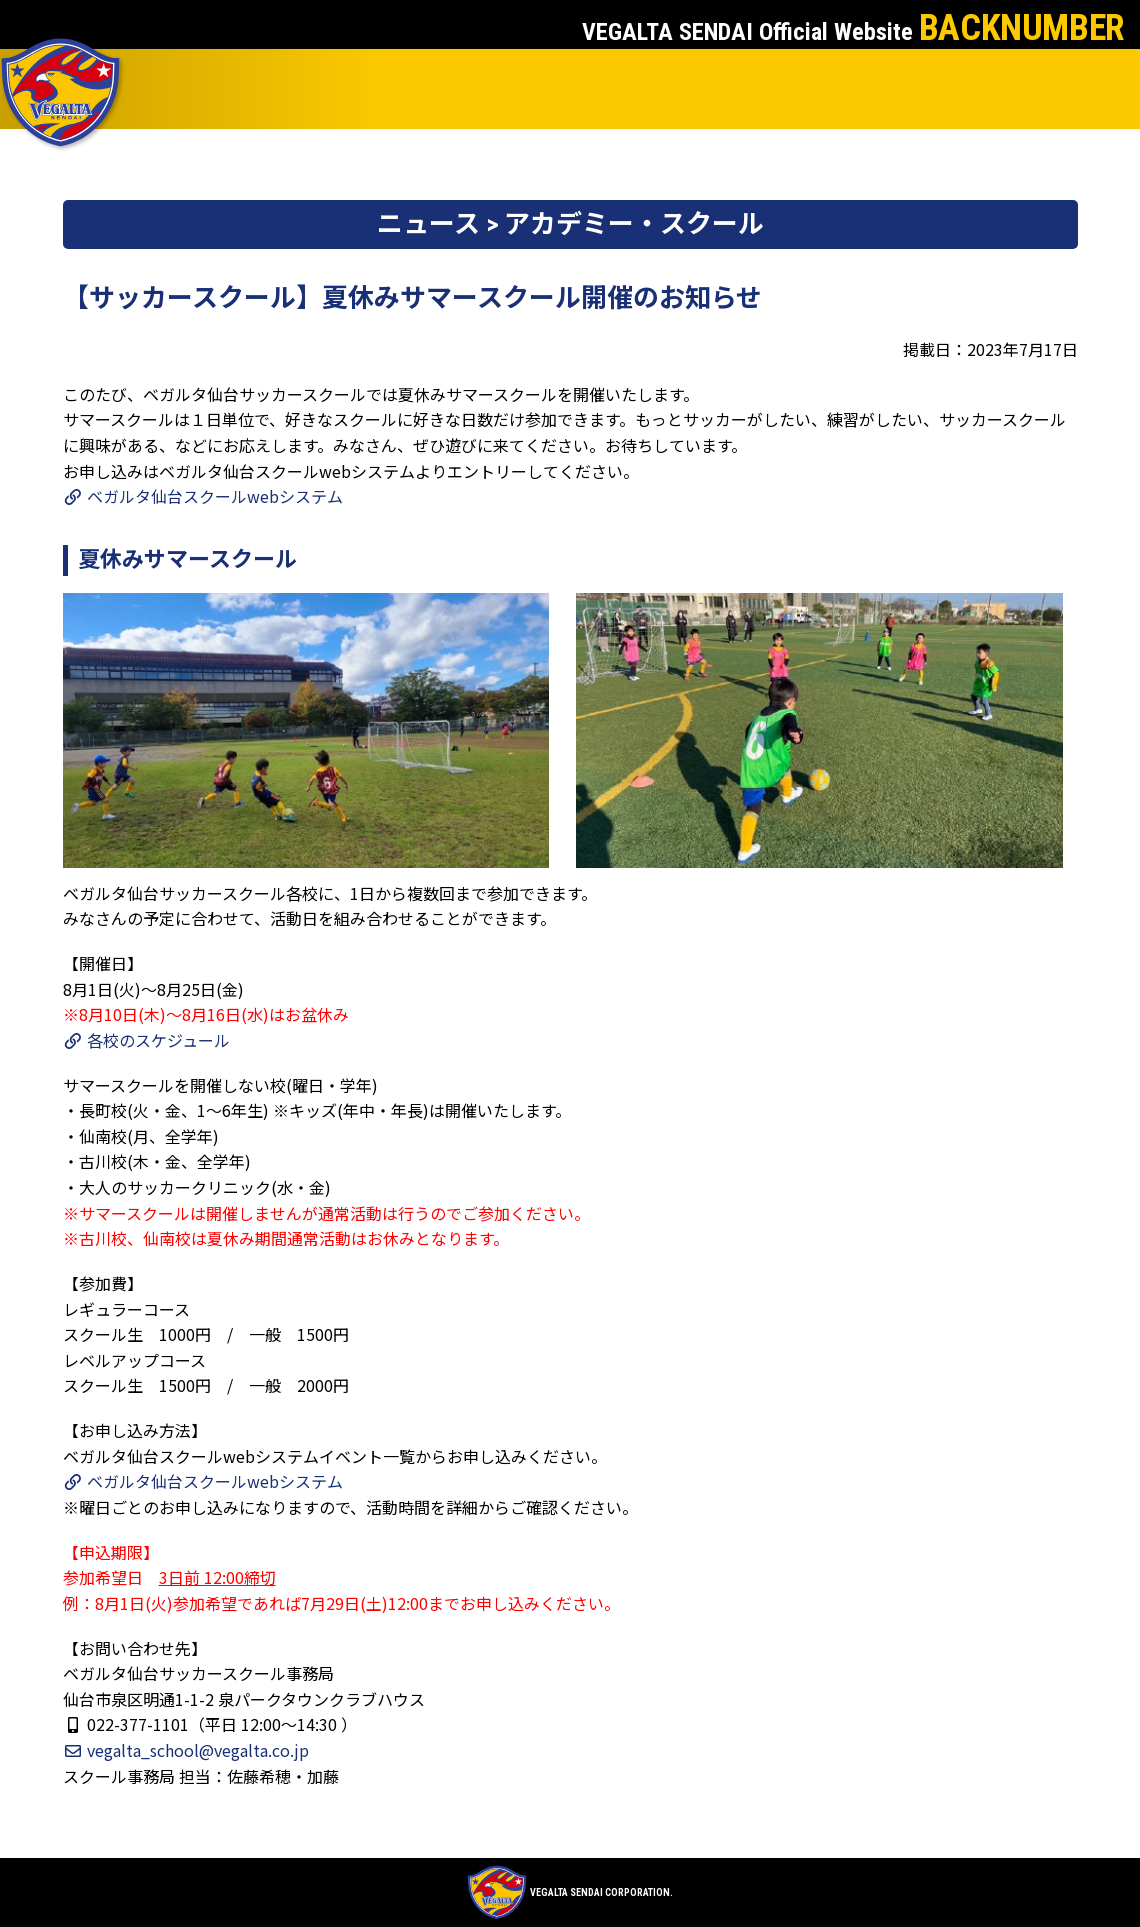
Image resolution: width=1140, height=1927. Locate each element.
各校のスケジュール (146, 1040)
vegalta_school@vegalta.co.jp (186, 1750)
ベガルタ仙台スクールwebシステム (203, 496)
